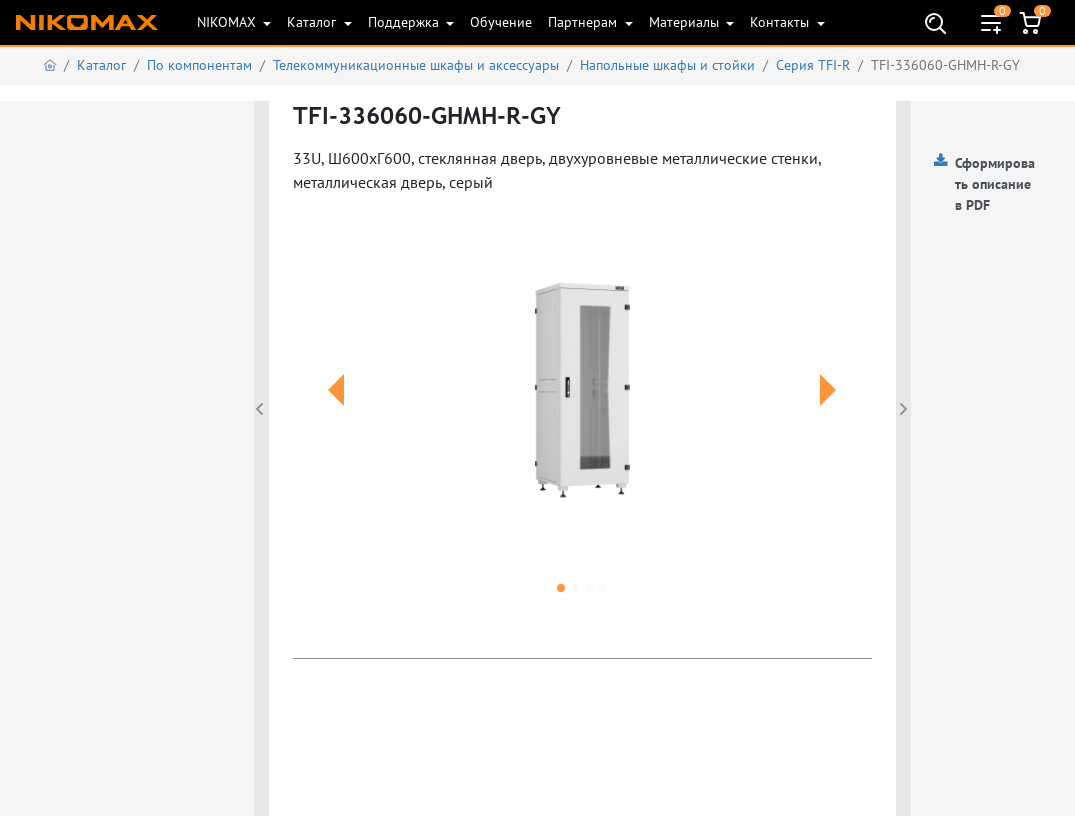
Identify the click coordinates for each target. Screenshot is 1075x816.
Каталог (313, 22)
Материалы (686, 22)
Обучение (501, 22)
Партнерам (584, 22)
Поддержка (405, 22)
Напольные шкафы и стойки (667, 65)
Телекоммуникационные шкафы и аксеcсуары (416, 65)
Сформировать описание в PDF (995, 184)
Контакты (781, 22)
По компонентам (199, 65)
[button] (336, 414)
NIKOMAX (228, 22)
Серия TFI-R (813, 65)
